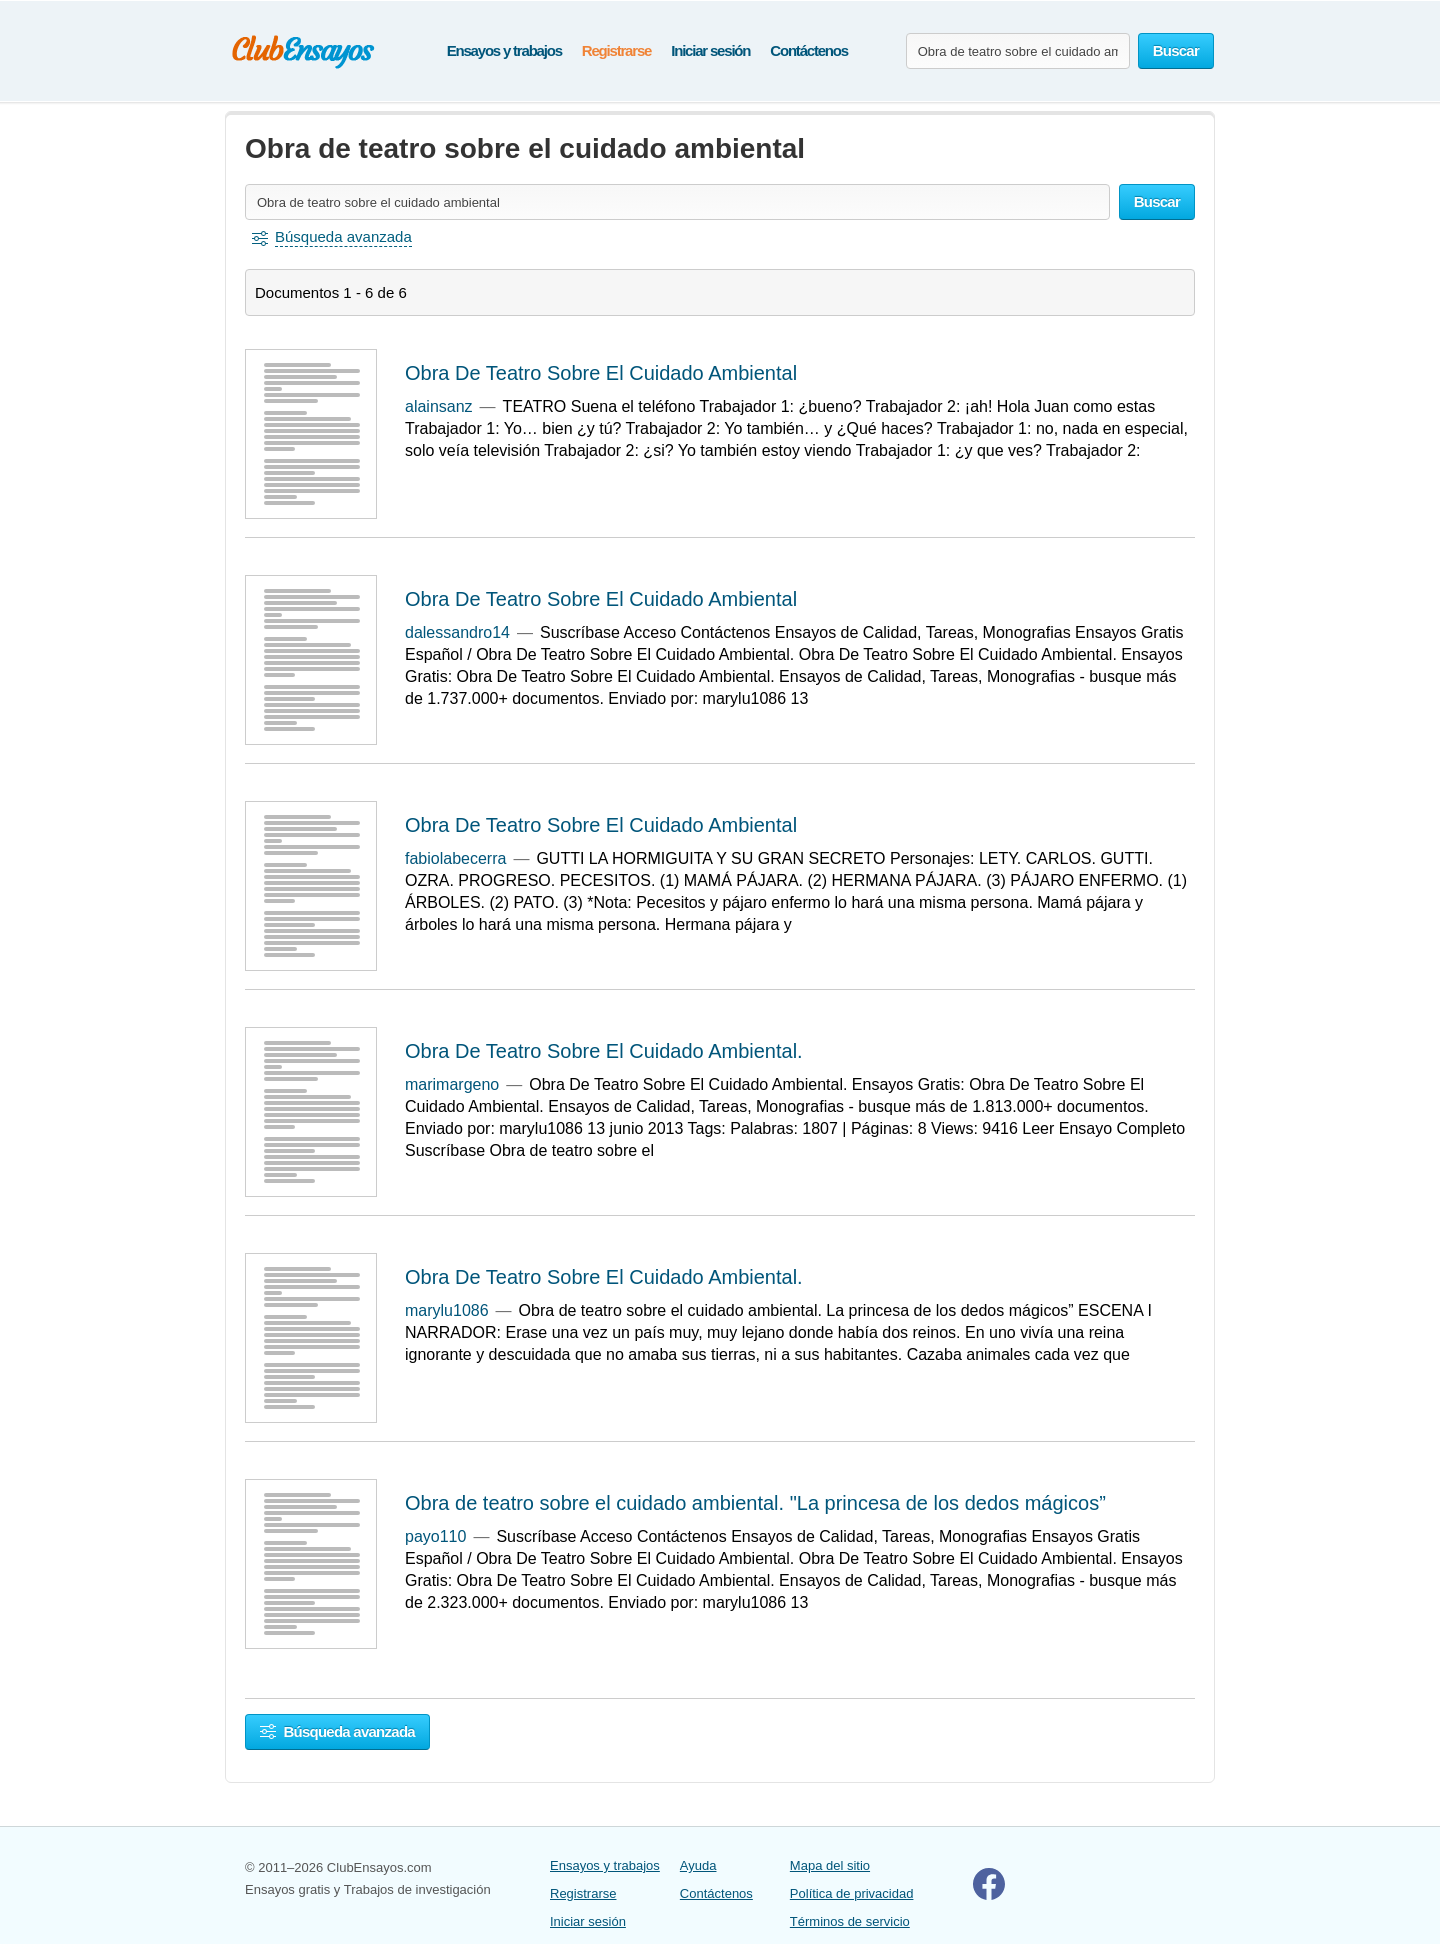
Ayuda (698, 1865)
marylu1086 (447, 1310)
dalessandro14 (457, 632)
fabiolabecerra (455, 858)
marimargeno (452, 1084)
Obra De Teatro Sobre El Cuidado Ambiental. (604, 1051)
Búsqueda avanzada (337, 1731)
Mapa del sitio (830, 1865)
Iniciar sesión (710, 50)
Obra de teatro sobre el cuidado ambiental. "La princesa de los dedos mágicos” (755, 1503)
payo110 (435, 1536)
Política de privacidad (852, 1893)
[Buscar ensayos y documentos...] (1018, 51)
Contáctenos (809, 50)
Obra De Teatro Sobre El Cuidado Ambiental (601, 373)
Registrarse (616, 50)
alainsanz (439, 406)
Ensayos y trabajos (504, 50)
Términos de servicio (850, 1921)
